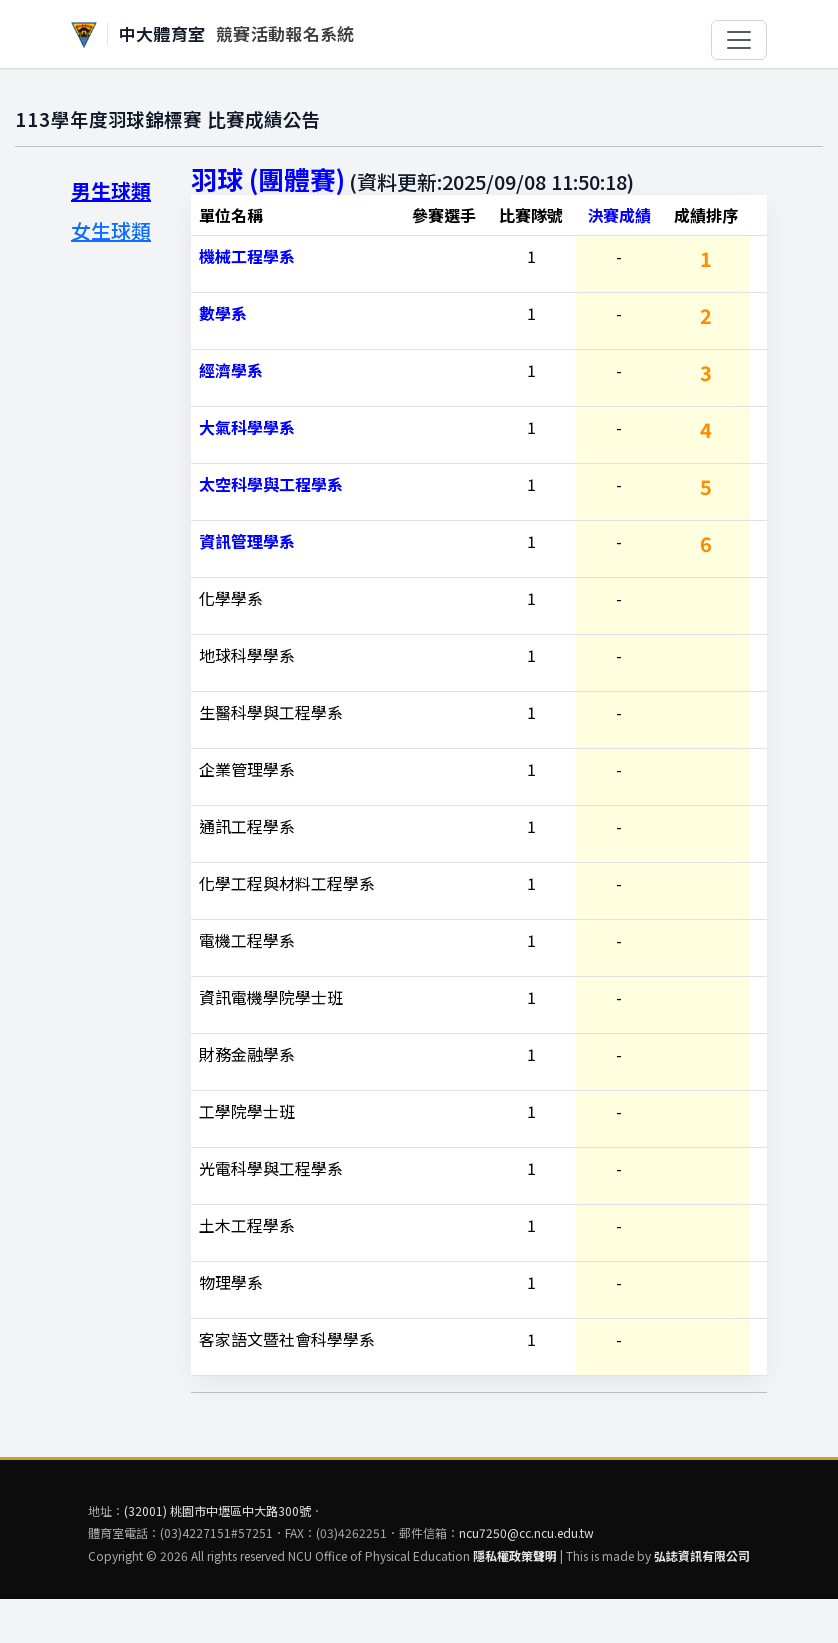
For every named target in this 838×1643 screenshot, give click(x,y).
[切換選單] (739, 40)
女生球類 (111, 230)
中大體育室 (162, 34)
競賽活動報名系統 (285, 34)
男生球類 (111, 190)
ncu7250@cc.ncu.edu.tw (526, 1532)
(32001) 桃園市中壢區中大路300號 (217, 1510)
